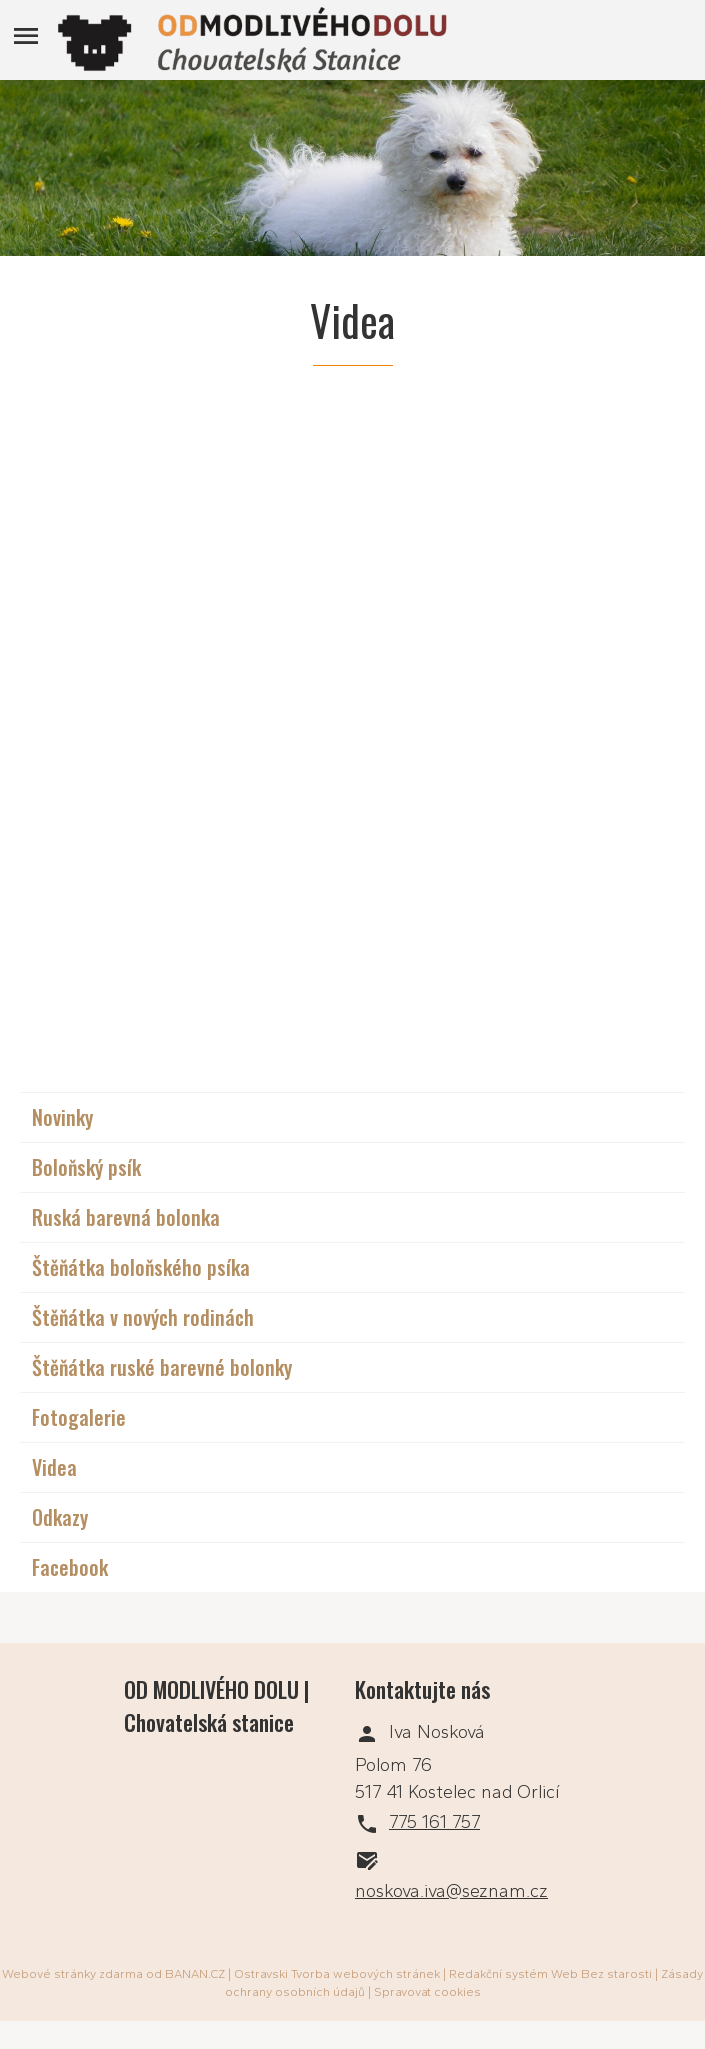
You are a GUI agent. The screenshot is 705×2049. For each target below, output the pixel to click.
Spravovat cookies (427, 1992)
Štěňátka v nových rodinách (143, 1317)
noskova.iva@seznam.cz (451, 1891)
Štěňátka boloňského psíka (141, 1267)
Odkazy (60, 1517)
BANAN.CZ (195, 1974)
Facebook (70, 1567)
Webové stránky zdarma (72, 1974)
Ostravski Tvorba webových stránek (337, 1974)
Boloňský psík (86, 1167)
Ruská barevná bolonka (126, 1217)
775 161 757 (434, 1822)
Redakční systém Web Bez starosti (550, 1974)
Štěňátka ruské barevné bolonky (162, 1367)
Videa (54, 1467)
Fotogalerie (79, 1417)
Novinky (62, 1117)
